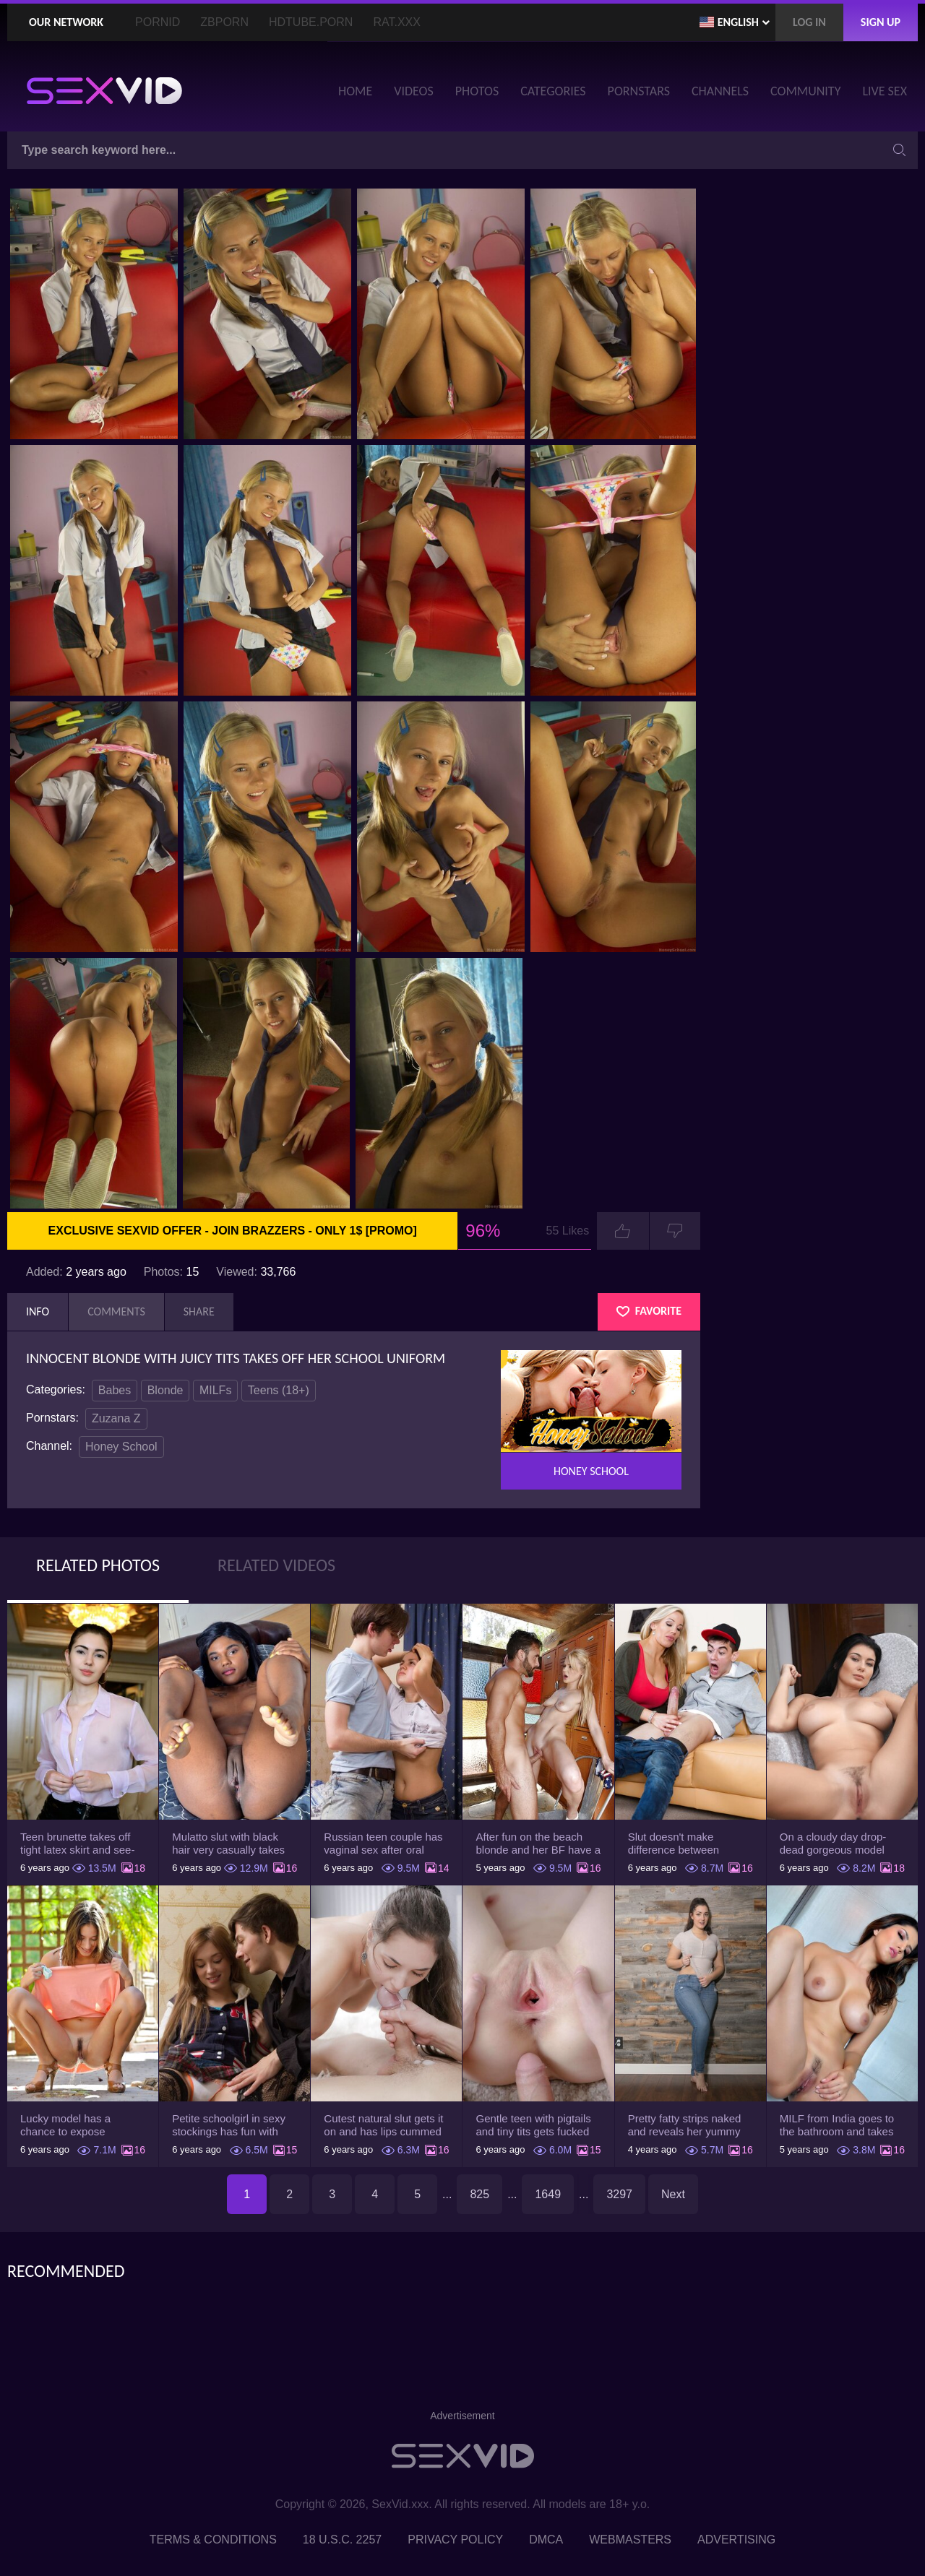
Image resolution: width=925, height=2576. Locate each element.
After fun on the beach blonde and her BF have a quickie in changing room (538, 1844)
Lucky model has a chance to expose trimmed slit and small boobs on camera (72, 2125)
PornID (157, 22)
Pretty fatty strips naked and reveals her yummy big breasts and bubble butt (684, 2125)
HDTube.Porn (311, 22)
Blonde (165, 1390)
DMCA (546, 2539)
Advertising (736, 2539)
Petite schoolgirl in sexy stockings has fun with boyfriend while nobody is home (232, 2125)
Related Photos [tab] (98, 1565)
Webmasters (630, 2539)
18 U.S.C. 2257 (342, 2539)
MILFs (215, 1390)
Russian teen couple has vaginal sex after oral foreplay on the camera (383, 1844)
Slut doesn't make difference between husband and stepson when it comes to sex (679, 1844)
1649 (548, 2194)
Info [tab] (37, 1311)
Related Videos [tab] (276, 1565)
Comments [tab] (116, 1311)
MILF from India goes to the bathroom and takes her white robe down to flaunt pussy (837, 2125)
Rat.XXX (397, 22)
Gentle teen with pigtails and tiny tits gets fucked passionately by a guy (533, 2125)
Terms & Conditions (213, 2539)
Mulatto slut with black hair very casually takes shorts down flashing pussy (228, 1844)
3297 (619, 2194)
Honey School (121, 1446)
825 (479, 2194)
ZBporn (224, 22)
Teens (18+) (278, 1390)
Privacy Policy (455, 2539)
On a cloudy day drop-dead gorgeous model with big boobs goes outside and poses (833, 1844)
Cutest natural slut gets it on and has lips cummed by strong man (383, 2125)
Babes (114, 1390)
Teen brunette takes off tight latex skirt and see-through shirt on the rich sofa (77, 1844)
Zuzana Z (116, 1418)
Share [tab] (199, 1311)
